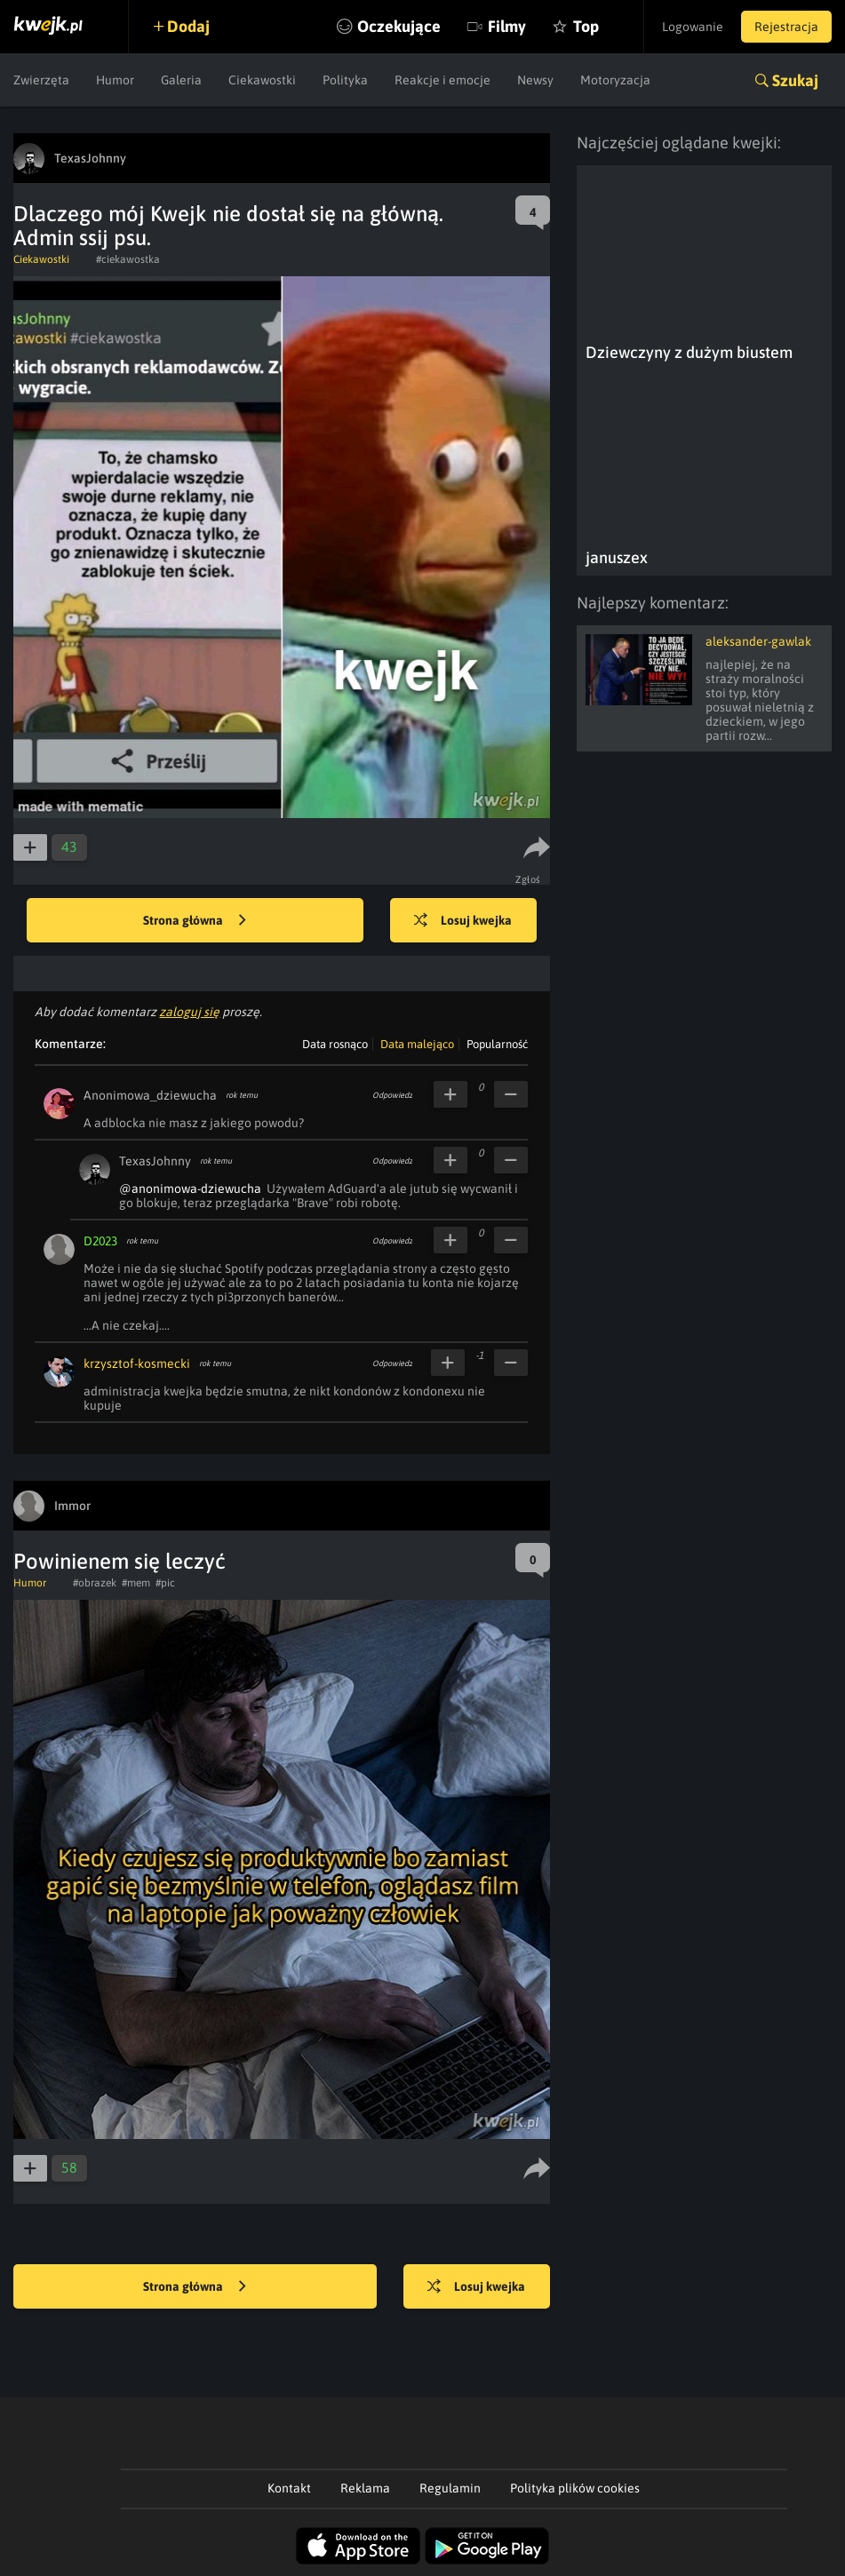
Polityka (345, 80)
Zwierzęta (41, 80)
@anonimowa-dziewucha (190, 1188)
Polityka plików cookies (575, 2488)
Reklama (365, 2488)
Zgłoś (528, 879)
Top (586, 26)
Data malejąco (417, 1044)
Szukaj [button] (795, 80)
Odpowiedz (392, 1095)
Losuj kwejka (463, 921)
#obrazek (94, 1583)
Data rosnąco (335, 1044)
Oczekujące (399, 26)
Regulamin (450, 2488)
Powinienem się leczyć (119, 1561)
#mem (136, 1583)
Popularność (497, 1044)
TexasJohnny (155, 1161)
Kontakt (289, 2488)
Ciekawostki (262, 80)
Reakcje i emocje (442, 80)
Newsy (535, 80)
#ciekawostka (128, 259)
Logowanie (692, 27)
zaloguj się (189, 1012)
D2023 (100, 1241)
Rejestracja (786, 27)
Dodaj (188, 26)
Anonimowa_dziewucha (150, 1095)
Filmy (507, 26)
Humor (115, 80)
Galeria (181, 80)
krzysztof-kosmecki (137, 1363)
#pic (165, 1583)
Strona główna (194, 921)
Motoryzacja (615, 80)
